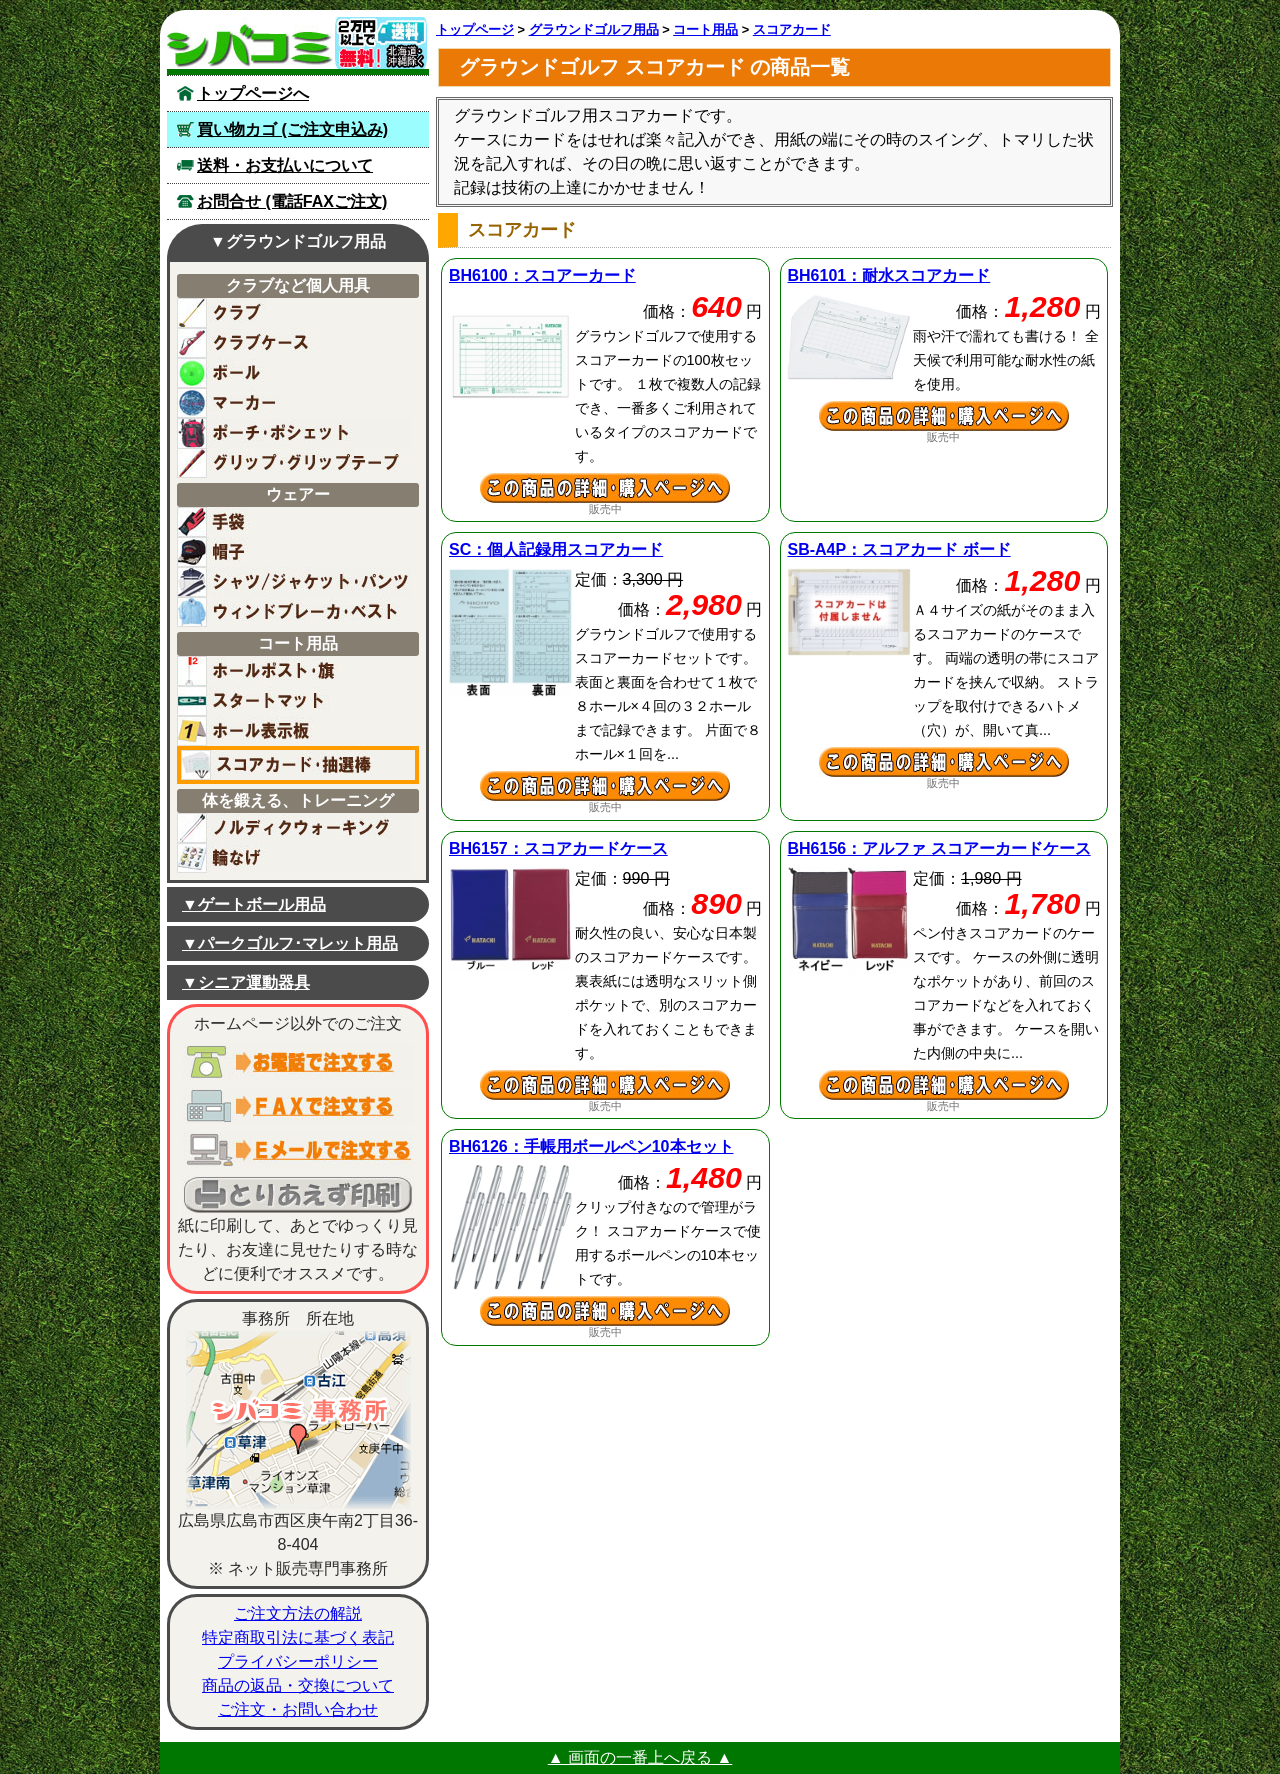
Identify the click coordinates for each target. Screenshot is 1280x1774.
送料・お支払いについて (285, 165)
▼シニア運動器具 (246, 982)
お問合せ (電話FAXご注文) (292, 201)
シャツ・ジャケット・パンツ (294, 582)
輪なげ (294, 858)
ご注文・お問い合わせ (298, 1709)
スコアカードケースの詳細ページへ (605, 1085)
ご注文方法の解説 (298, 1613)
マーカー (294, 403)
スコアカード (792, 29)
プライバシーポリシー (298, 1661)
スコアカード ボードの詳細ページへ (944, 762)
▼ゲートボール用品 (254, 904)
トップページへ (253, 93)
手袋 (294, 522)
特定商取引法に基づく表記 (298, 1637)
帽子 (294, 552)
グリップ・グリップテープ (294, 463)
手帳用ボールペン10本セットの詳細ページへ (605, 1311)
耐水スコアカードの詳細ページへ (944, 416)
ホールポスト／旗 (294, 671)
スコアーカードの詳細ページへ (605, 488)
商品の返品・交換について (298, 1685)
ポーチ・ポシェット (294, 433)
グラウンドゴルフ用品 (594, 29)
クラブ (294, 313)
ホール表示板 (294, 731)
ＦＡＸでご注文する (298, 1106)
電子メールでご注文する (298, 1150)
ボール (294, 373)
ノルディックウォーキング (294, 828)
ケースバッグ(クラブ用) (294, 343)
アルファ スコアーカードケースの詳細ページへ (944, 1085)
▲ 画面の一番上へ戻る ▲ (640, 1757)
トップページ (475, 29)
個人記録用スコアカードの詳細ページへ (605, 786)
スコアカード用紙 (298, 765)
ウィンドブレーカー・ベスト (294, 612)
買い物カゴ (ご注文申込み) (292, 129)
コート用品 (705, 29)
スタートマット (294, 701)
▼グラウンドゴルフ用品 (298, 241)
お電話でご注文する (298, 1062)
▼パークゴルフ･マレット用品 (290, 943)
